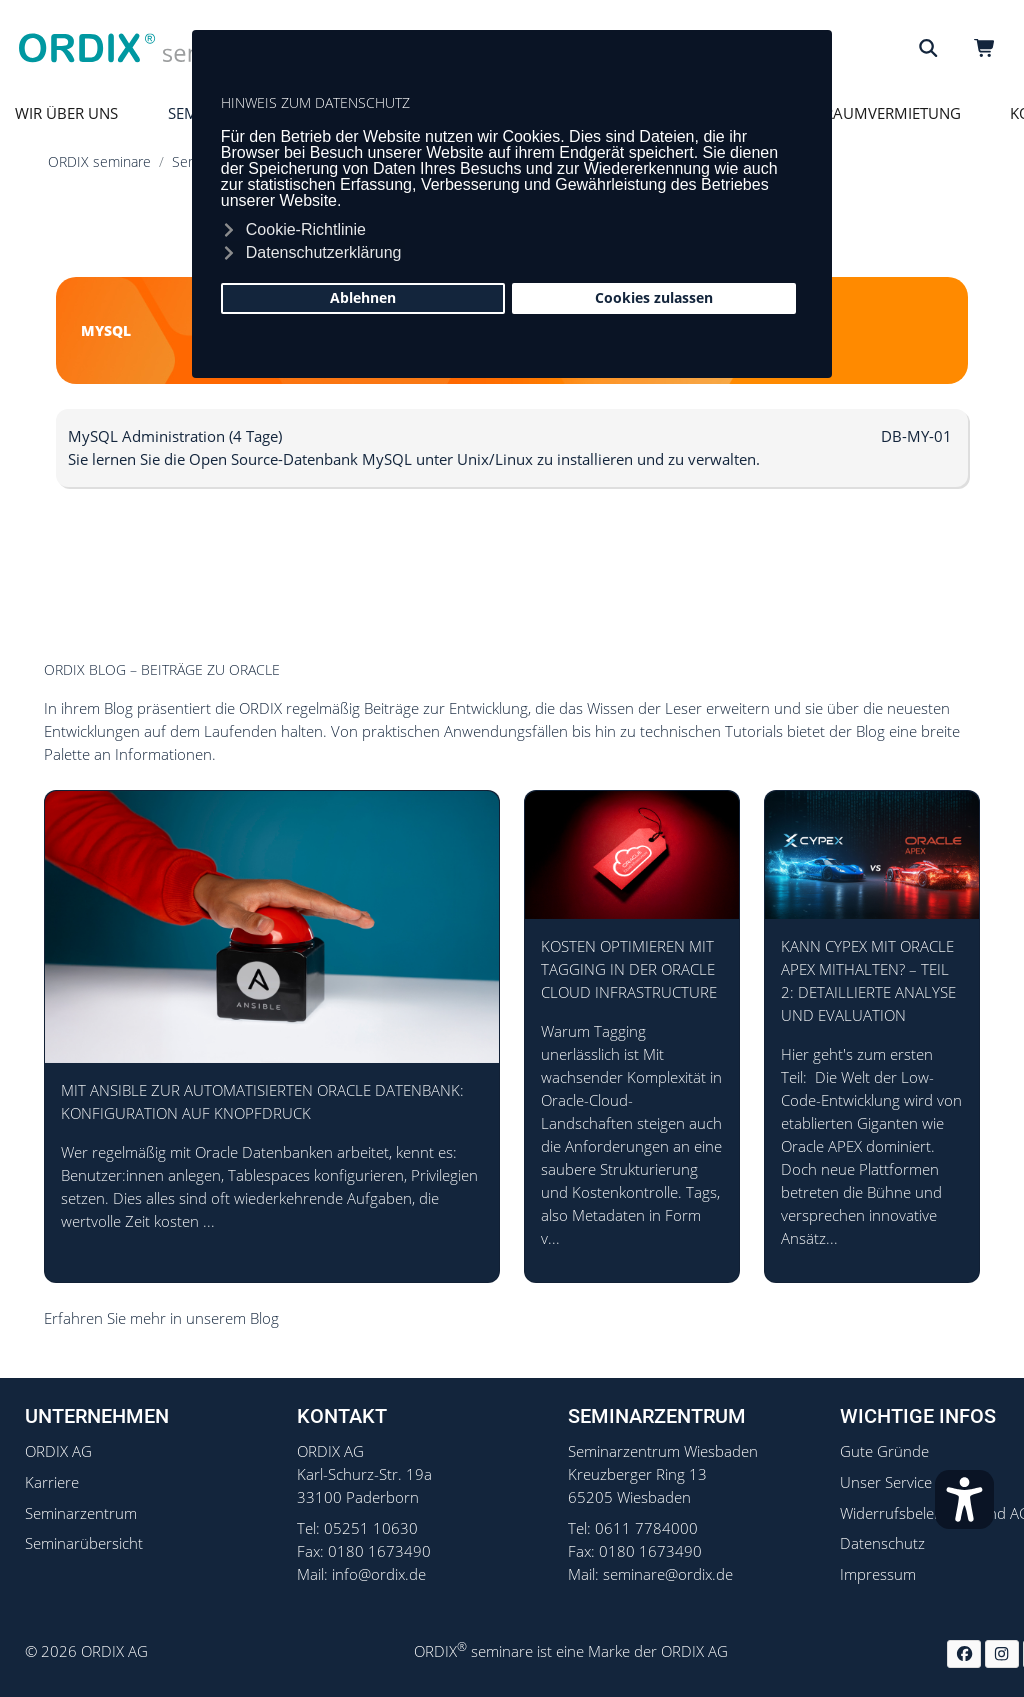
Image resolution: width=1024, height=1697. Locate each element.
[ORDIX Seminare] (142, 47)
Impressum (878, 1574)
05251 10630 (371, 1528)
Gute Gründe (884, 1451)
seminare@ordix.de (668, 1574)
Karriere (52, 1482)
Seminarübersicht (84, 1543)
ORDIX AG (58, 1451)
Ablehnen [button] (363, 297)
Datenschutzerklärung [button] (324, 252)
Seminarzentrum (81, 1513)
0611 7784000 (646, 1528)
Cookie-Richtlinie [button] (306, 229)
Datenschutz (882, 1543)
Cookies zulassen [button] (654, 297)
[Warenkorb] (988, 48)
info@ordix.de (379, 1574)
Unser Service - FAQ (906, 1482)
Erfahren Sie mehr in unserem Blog (161, 1318)
